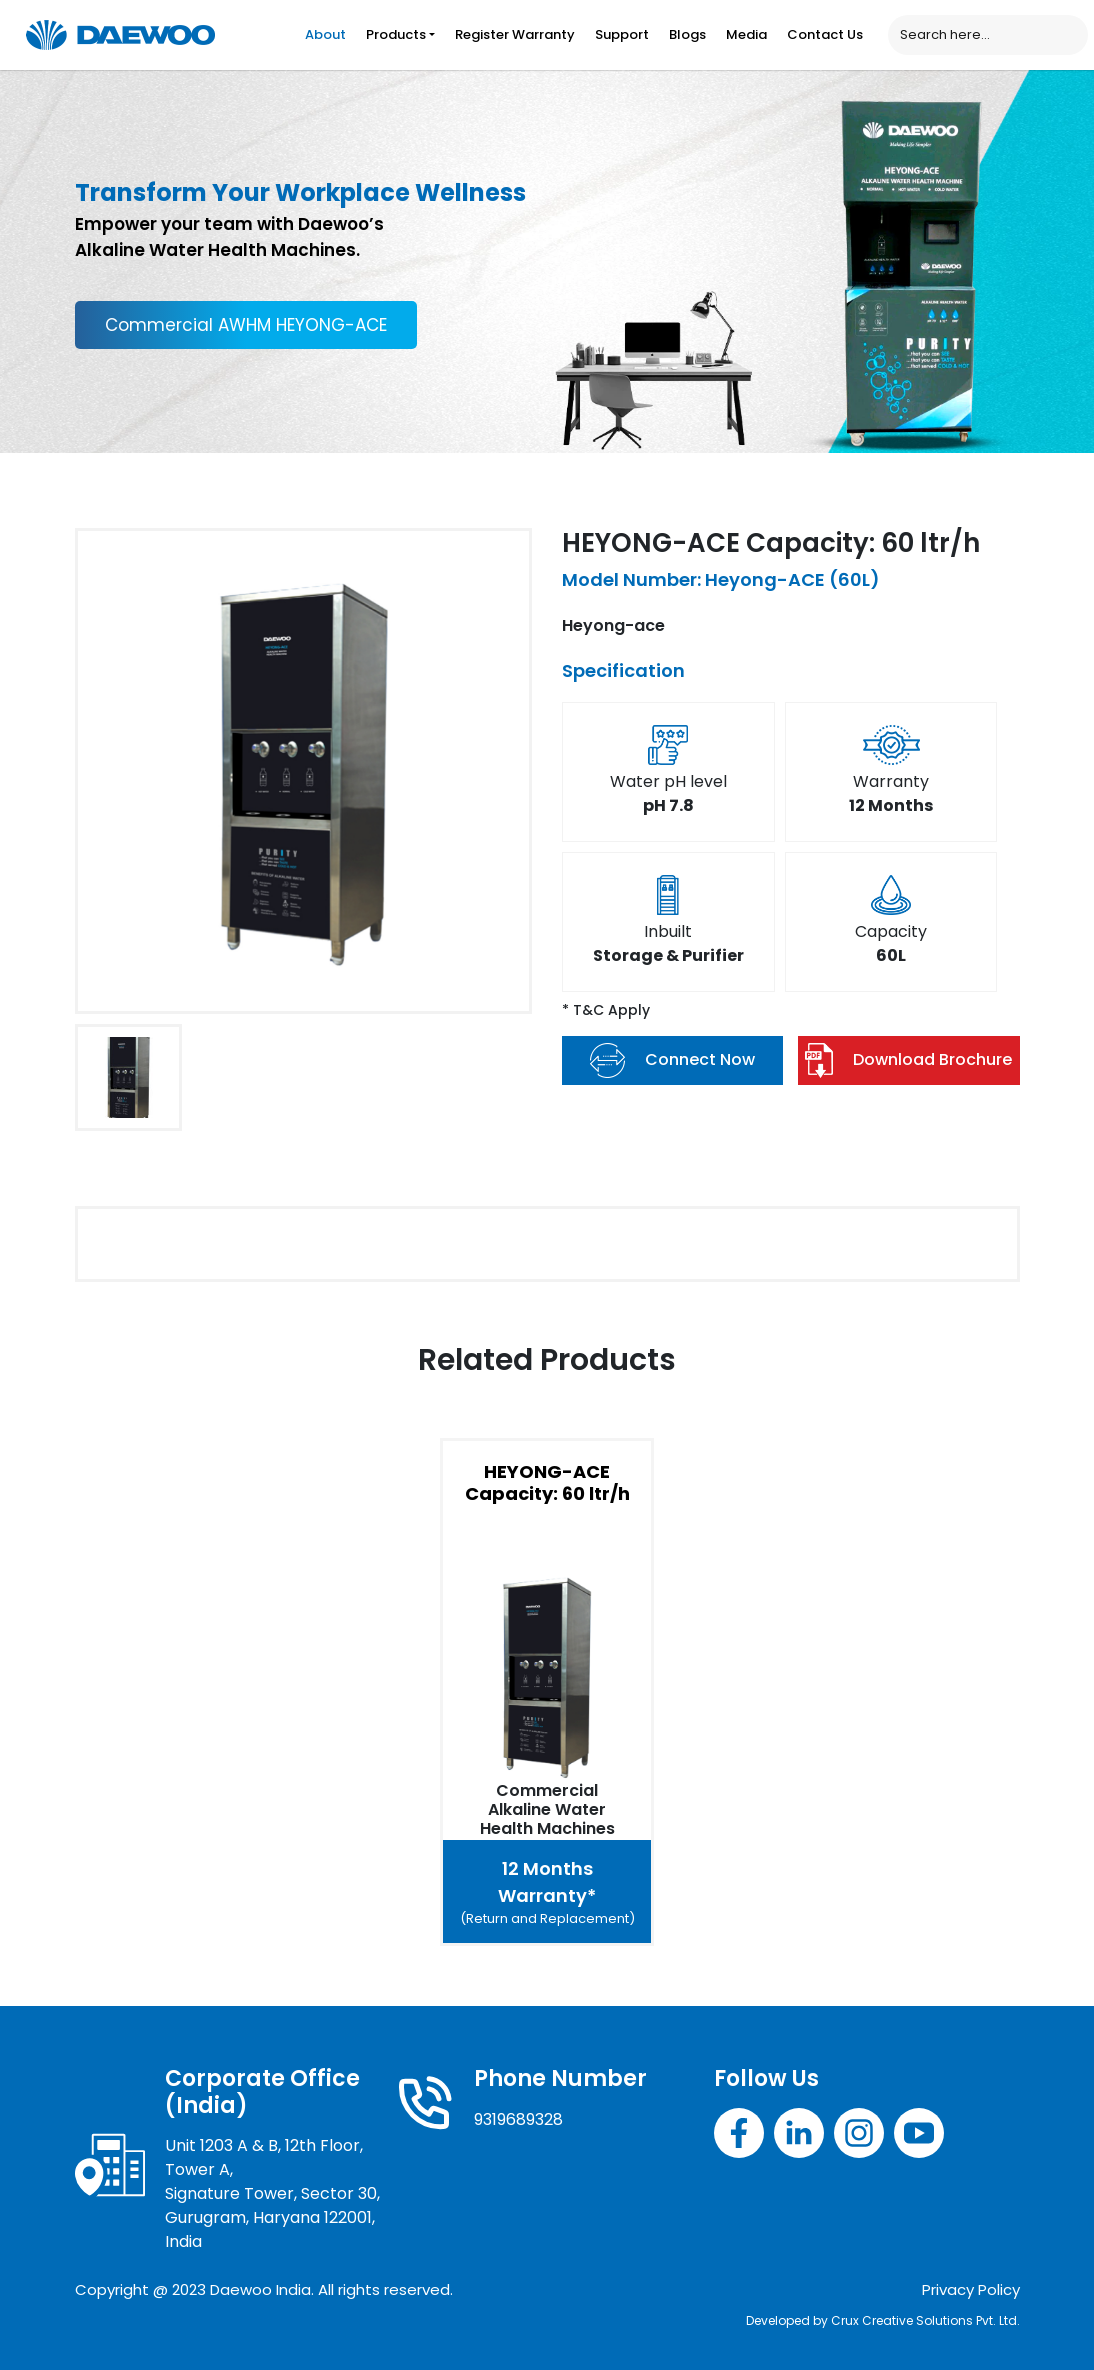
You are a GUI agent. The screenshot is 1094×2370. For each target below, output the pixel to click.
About (325, 34)
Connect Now (673, 1060)
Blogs (687, 34)
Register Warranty (515, 34)
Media (746, 34)
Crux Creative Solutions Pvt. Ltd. (925, 2320)
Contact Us (825, 34)
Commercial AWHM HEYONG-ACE (246, 325)
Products (396, 34)
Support (622, 34)
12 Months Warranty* (547, 1892)
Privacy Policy (971, 2289)
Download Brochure (908, 1060)
